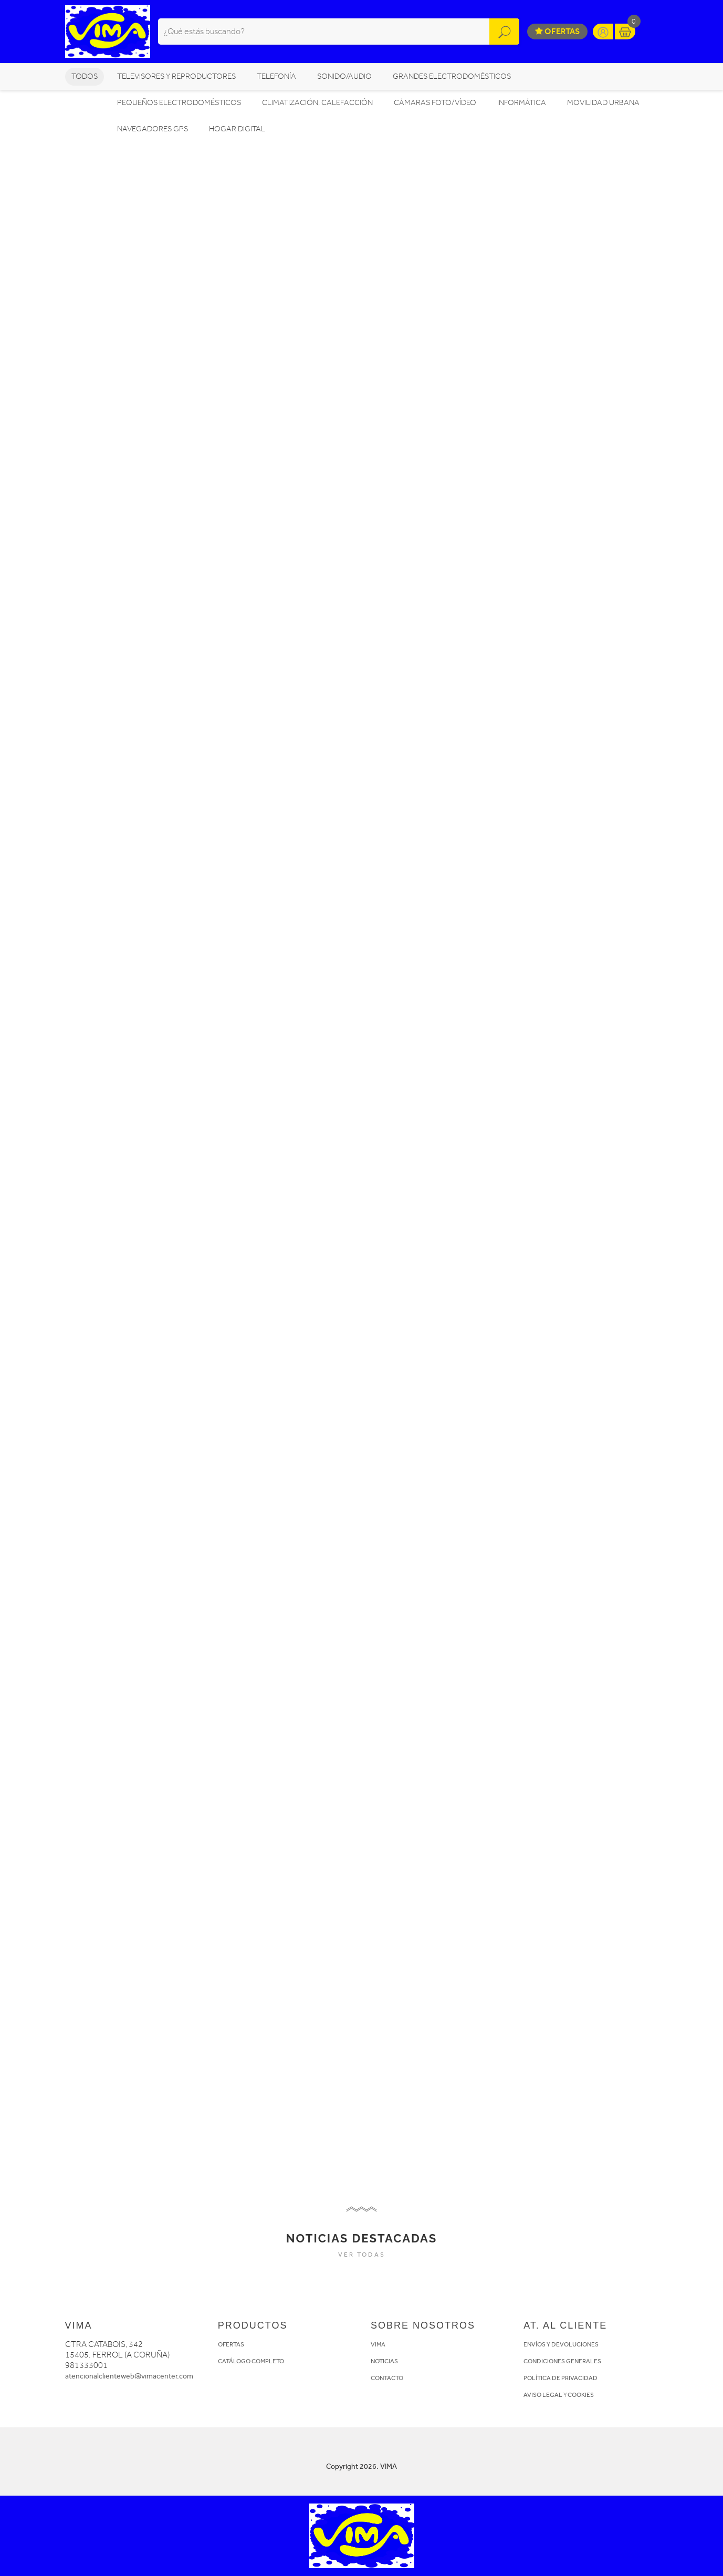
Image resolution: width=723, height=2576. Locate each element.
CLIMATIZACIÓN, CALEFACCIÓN (317, 102)
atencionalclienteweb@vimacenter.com (129, 2376)
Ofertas (557, 31)
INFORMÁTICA (521, 102)
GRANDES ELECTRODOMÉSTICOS (452, 76)
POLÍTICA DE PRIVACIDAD (560, 2378)
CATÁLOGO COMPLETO (251, 2361)
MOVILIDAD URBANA (603, 102)
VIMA (378, 2344)
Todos (84, 76)
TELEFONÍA (276, 76)
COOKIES (581, 2394)
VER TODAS (361, 2254)
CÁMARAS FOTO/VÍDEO (435, 102)
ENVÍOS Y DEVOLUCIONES (561, 2344)
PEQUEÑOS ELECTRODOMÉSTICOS (179, 102)
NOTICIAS (384, 2361)
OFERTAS (231, 2344)
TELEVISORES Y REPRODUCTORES (176, 76)
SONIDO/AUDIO (344, 76)
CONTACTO (387, 2378)
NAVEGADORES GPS (152, 128)
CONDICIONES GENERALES (562, 2361)
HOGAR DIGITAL (237, 128)
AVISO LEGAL (542, 2394)
